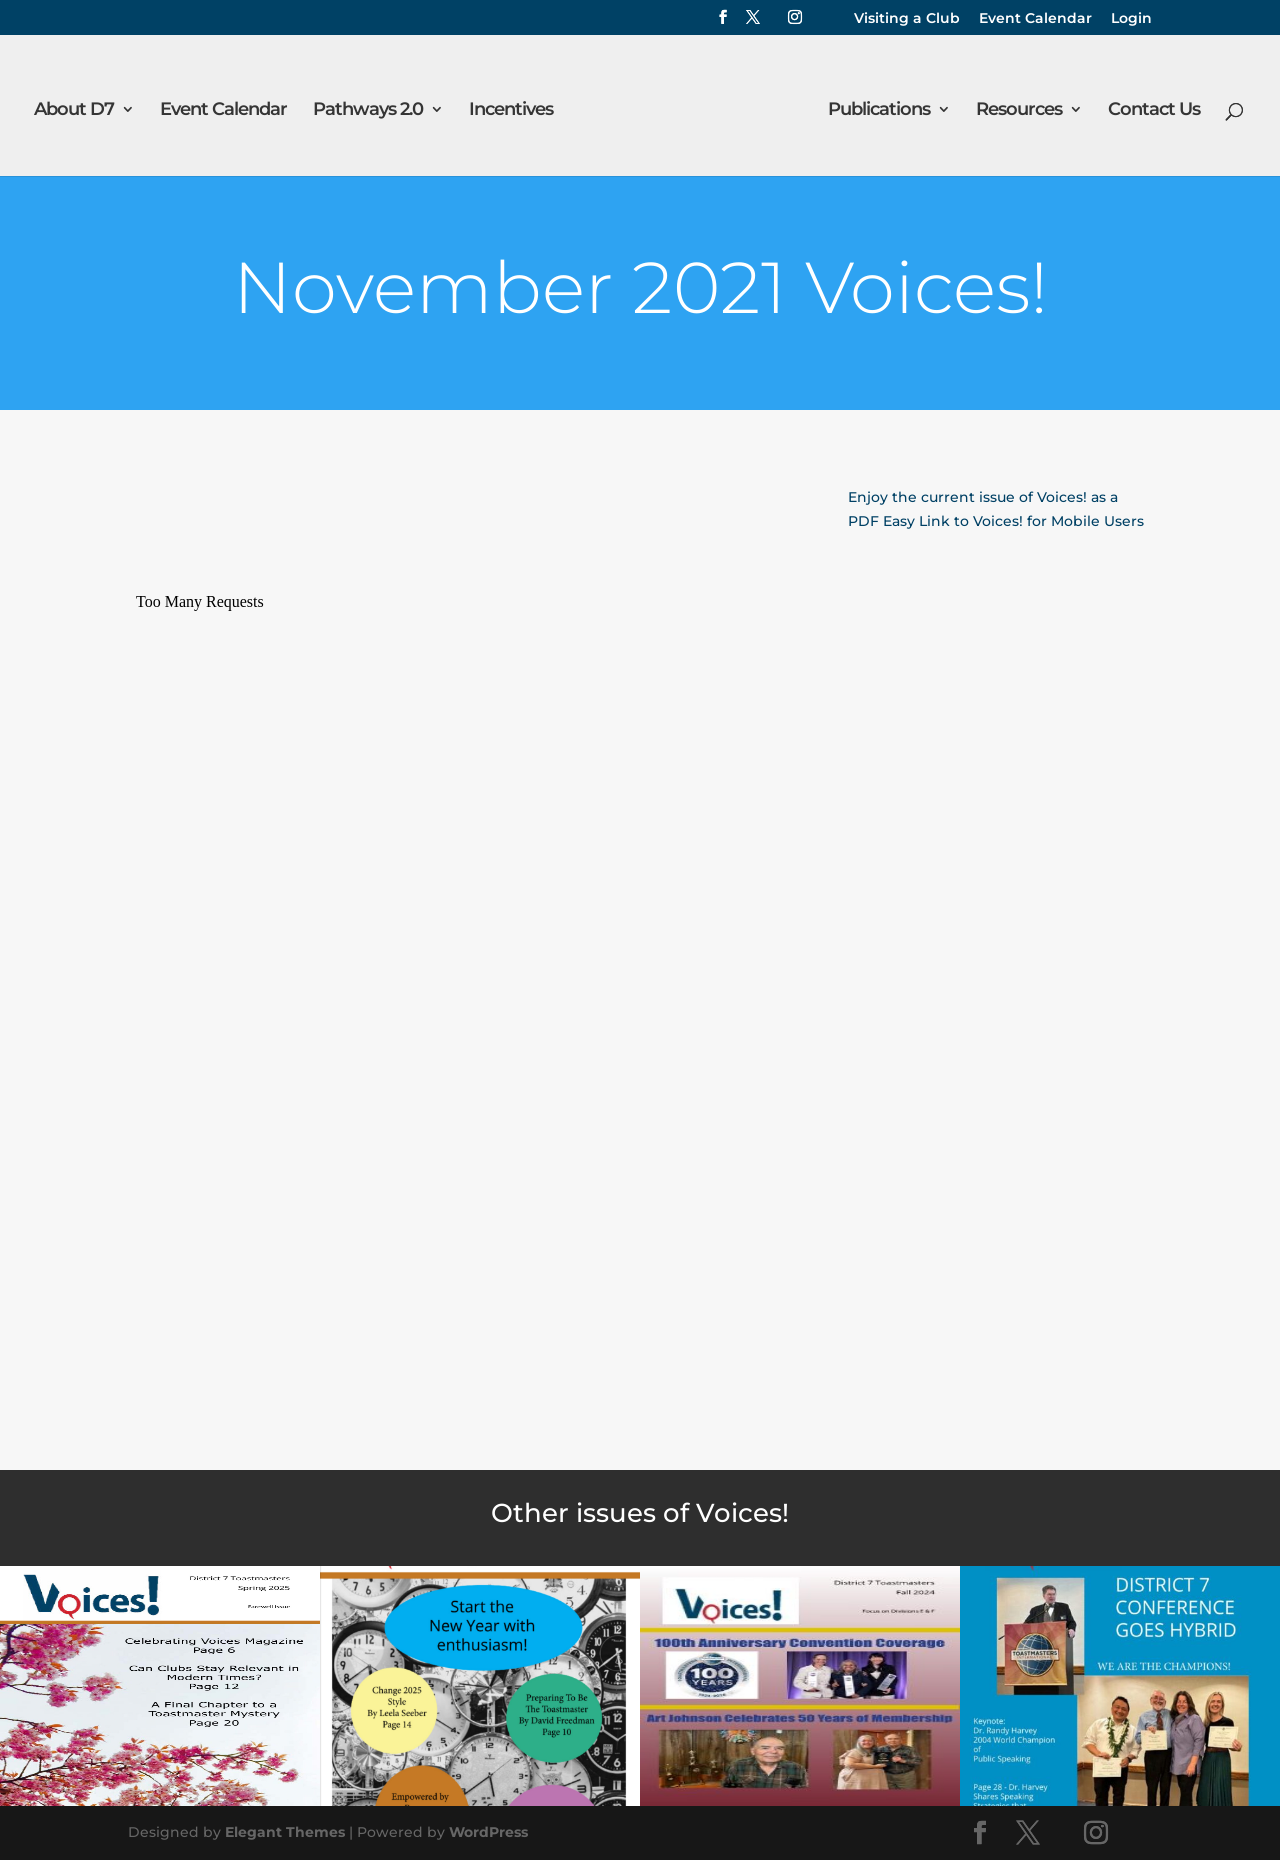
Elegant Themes (285, 1832)
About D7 (75, 110)
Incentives (512, 110)
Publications (878, 110)
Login (1131, 19)
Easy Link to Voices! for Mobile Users (1013, 521)
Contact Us (1153, 110)
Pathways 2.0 (369, 110)
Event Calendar (1035, 19)
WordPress (488, 1832)
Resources (1018, 110)
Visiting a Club (907, 19)
